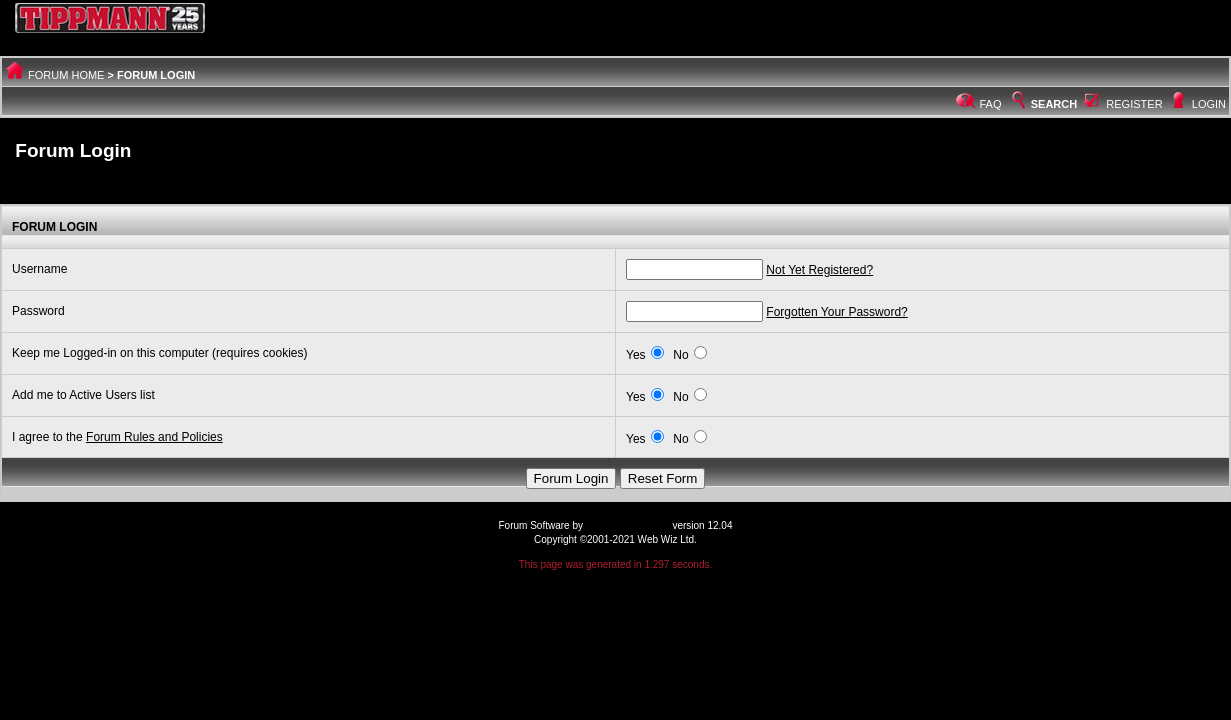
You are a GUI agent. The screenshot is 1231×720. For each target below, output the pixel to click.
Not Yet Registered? (819, 270)
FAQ (991, 104)
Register (1134, 104)
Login (1209, 104)
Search (1043, 104)
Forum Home (66, 75)
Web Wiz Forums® (628, 525)
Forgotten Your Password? (836, 312)
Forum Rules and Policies (154, 437)
